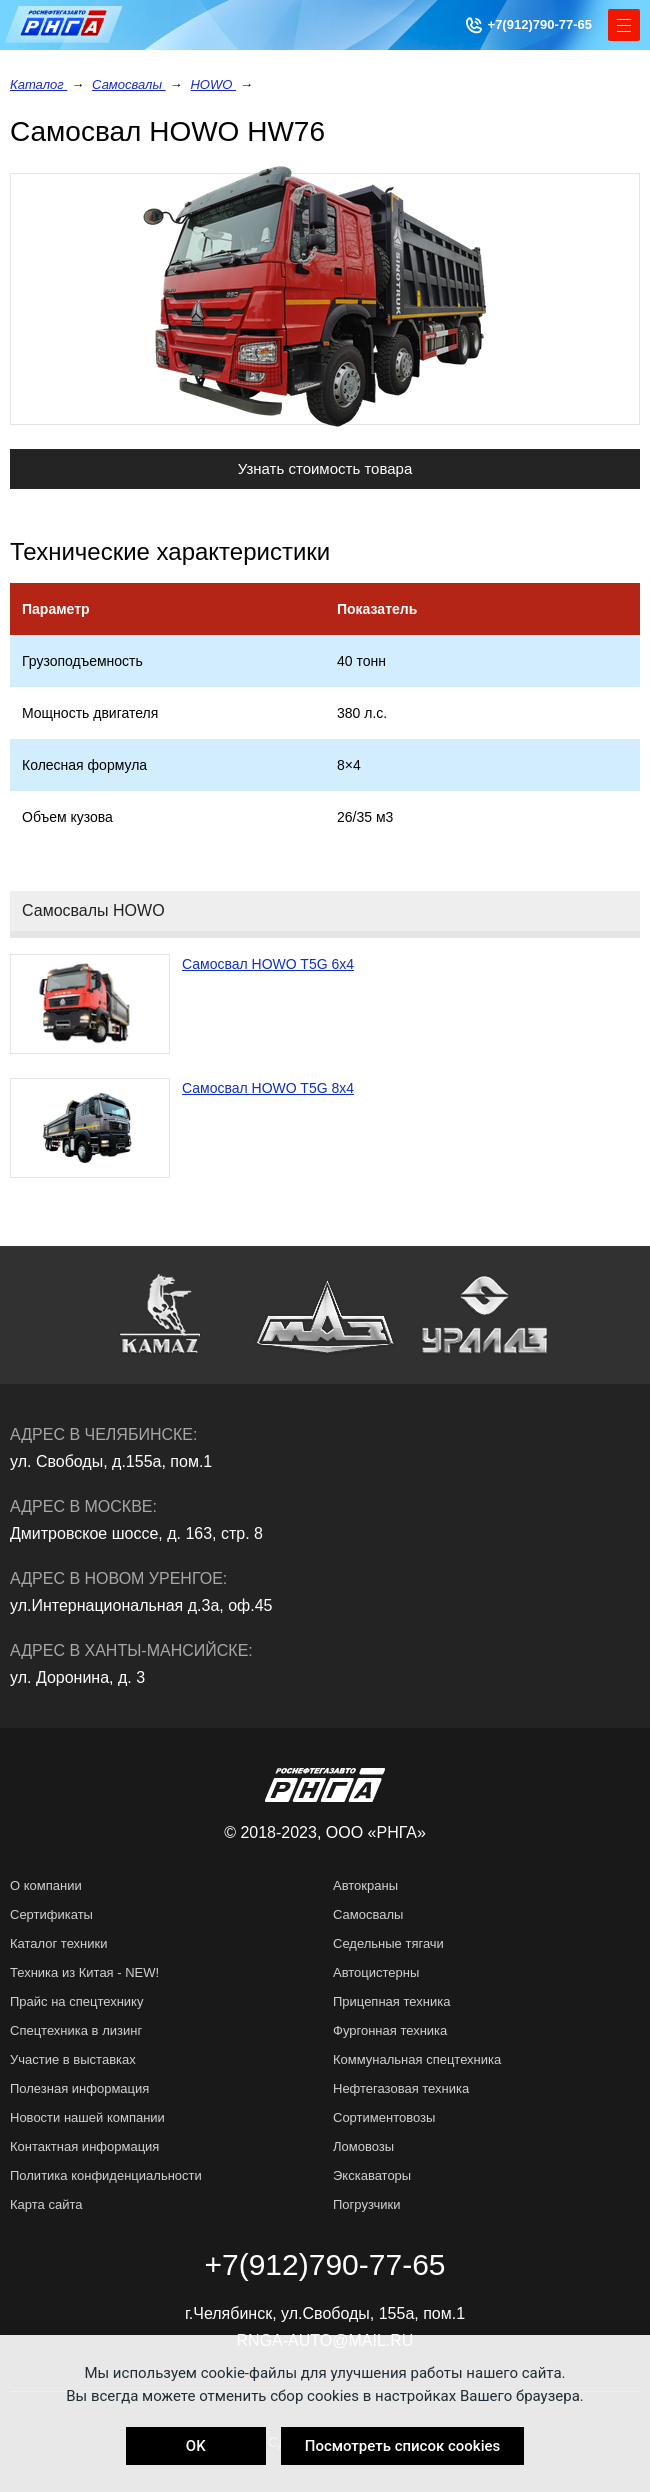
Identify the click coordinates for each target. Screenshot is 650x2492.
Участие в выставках (73, 2059)
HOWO (213, 84)
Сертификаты (51, 1914)
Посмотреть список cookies (402, 2446)
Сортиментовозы (384, 2117)
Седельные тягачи (388, 1943)
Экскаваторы (372, 2175)
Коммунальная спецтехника (417, 2059)
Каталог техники (59, 1943)
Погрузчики (366, 2204)
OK (196, 2446)
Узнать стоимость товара (325, 468)
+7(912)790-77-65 (540, 24)
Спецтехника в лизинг (76, 2030)
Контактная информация (84, 2146)
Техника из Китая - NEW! (84, 1972)
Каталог (38, 84)
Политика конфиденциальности (106, 2175)
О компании (46, 1885)
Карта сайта (46, 2204)
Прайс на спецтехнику (76, 2001)
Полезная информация (79, 2088)
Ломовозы (363, 2146)
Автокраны (365, 1885)
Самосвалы (129, 84)
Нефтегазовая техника (401, 2088)
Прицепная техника (391, 2001)
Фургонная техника (390, 2030)
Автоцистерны (376, 1972)
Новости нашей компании (87, 2117)
